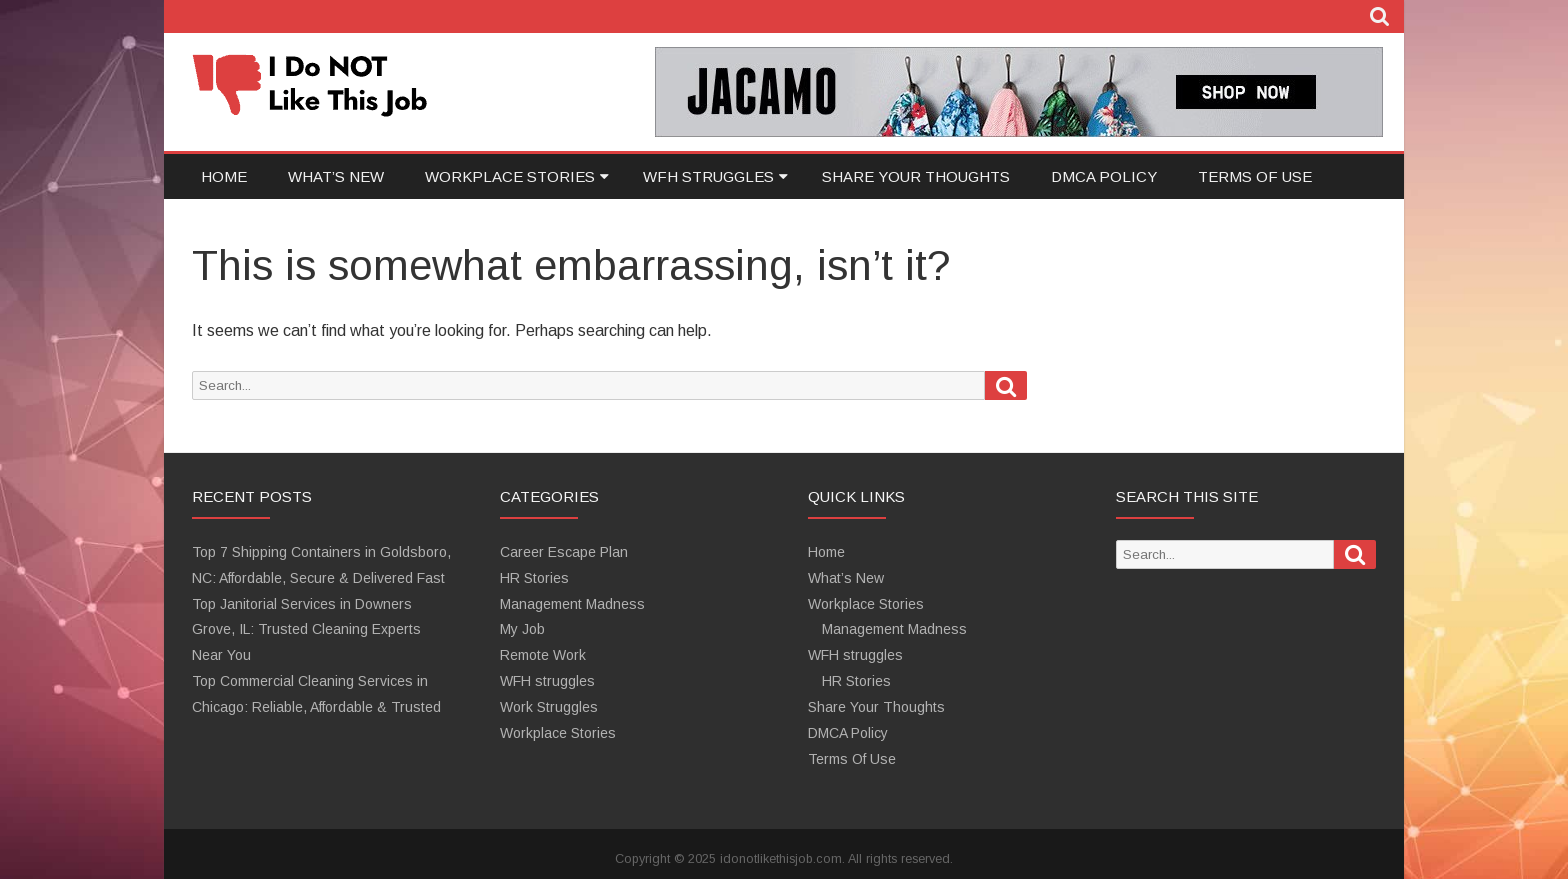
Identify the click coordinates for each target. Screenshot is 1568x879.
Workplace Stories (510, 176)
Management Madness (572, 604)
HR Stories (534, 578)
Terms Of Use (1255, 176)
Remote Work (543, 655)
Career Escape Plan (564, 552)
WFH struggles (708, 176)
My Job (522, 629)
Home (224, 176)
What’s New (336, 176)
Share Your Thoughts (916, 176)
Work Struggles (549, 707)
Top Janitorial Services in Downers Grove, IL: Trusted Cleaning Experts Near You (306, 630)
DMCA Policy (1104, 176)
